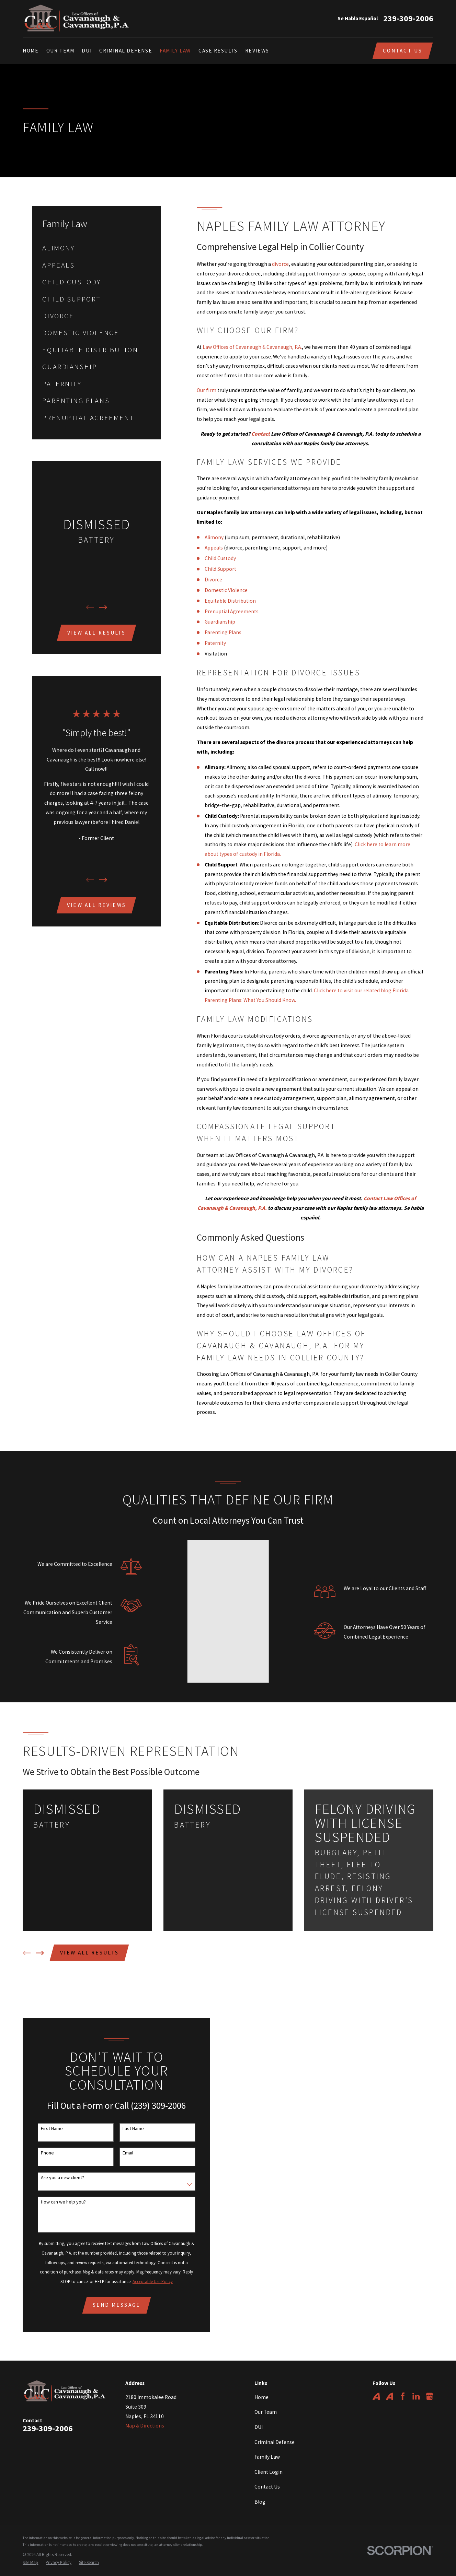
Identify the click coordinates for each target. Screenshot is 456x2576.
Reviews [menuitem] (257, 50)
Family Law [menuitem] (175, 50)
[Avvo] (376, 2381)
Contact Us (402, 50)
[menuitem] (96, 248)
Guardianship (220, 621)
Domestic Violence (226, 590)
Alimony (214, 537)
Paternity (215, 643)
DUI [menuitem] (87, 50)
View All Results (96, 632)
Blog (259, 2486)
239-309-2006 (408, 18)
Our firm (206, 390)
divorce (280, 264)
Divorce (213, 579)
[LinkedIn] (416, 2381)
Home (261, 2382)
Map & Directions (144, 2410)
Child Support (220, 569)
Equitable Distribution (230, 601)
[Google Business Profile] (429, 2381)
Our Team (265, 2397)
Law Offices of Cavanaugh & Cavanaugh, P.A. (252, 347)
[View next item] (103, 607)
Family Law (267, 2441)
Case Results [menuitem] (218, 50)
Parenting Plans (223, 632)
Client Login (268, 2457)
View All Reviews (96, 905)
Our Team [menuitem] (60, 50)
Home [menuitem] (30, 50)
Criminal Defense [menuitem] (125, 50)
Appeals (214, 547)
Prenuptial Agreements (232, 611)
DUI (258, 2412)
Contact (260, 433)
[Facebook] (403, 2381)
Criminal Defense (274, 2426)
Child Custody (220, 558)
